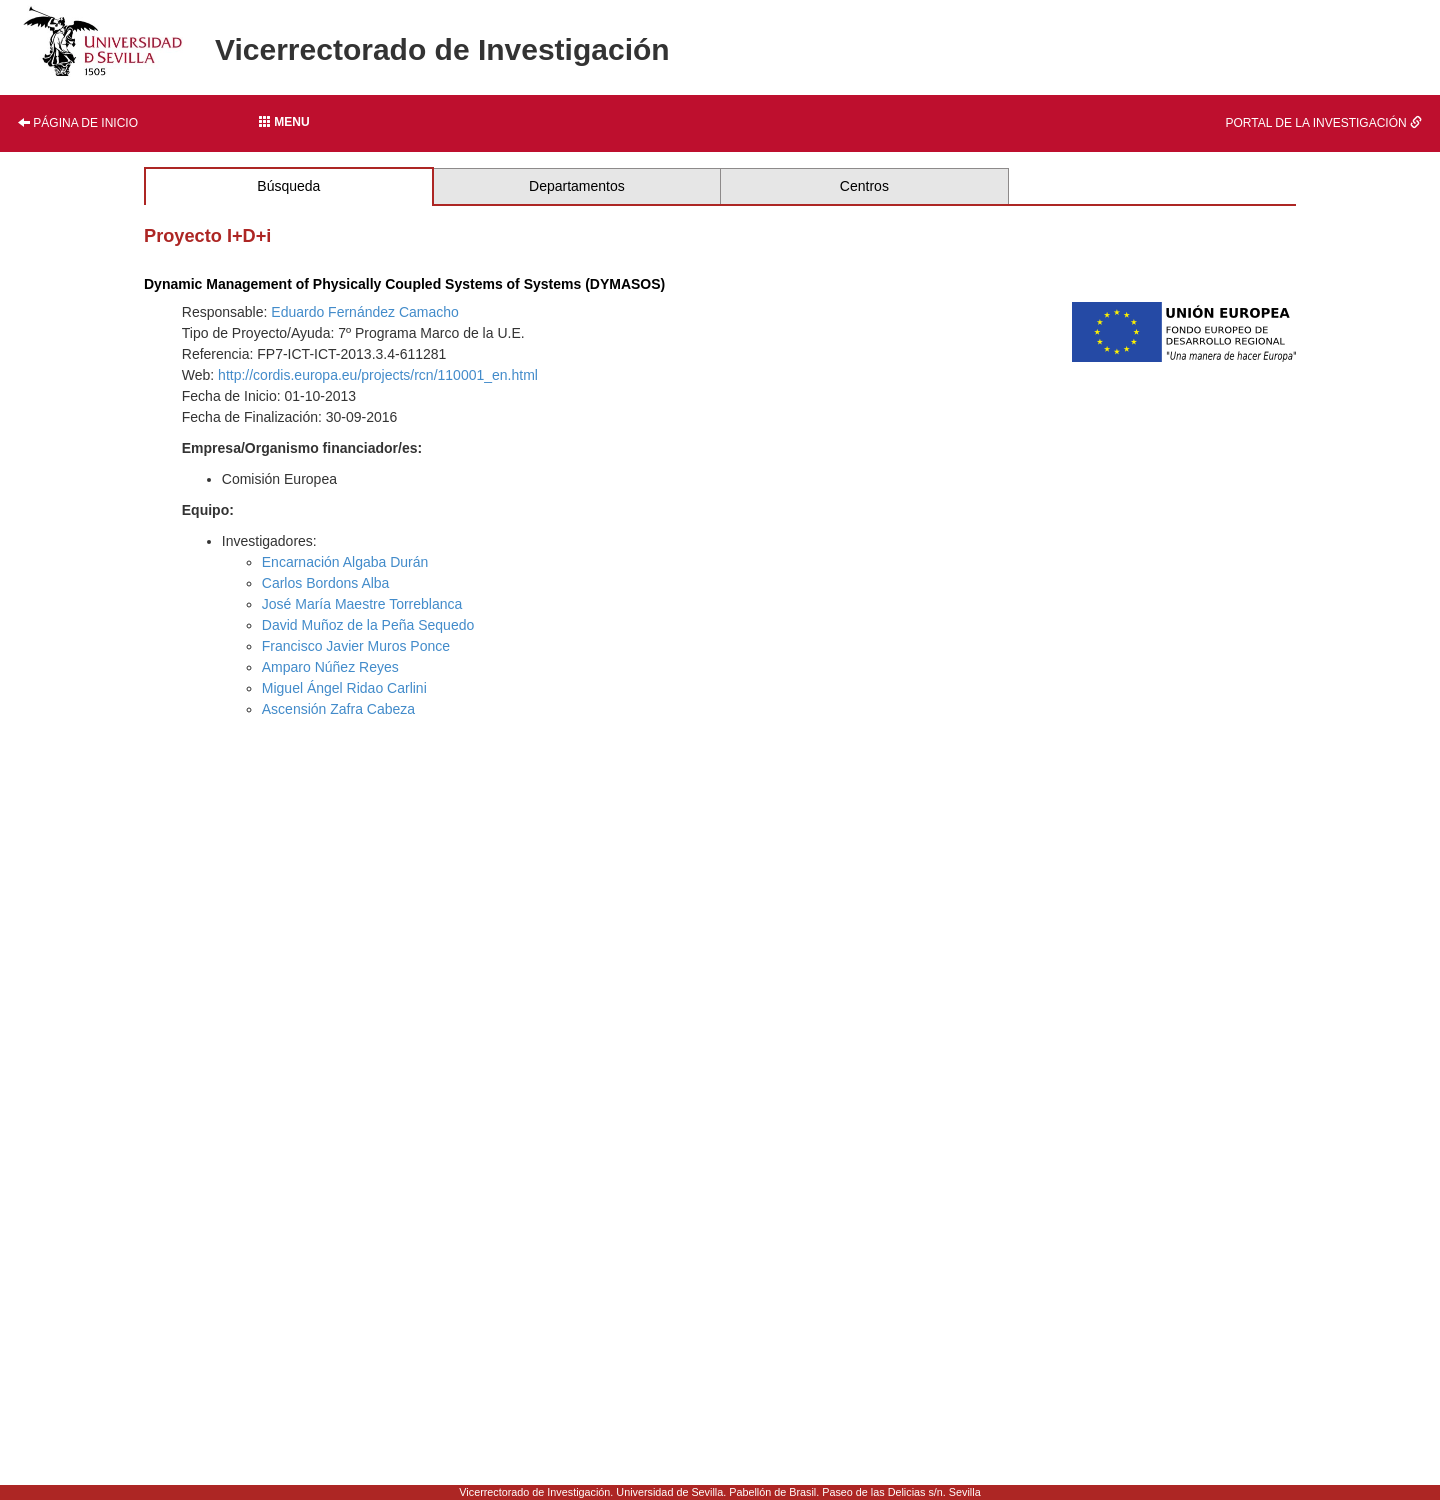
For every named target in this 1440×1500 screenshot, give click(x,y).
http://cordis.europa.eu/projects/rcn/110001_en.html (378, 375)
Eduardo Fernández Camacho (365, 312)
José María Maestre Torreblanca (362, 604)
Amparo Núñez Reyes (330, 667)
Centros (864, 186)
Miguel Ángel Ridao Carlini (344, 688)
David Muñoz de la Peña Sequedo (368, 625)
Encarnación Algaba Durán (345, 562)
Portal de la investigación (1324, 123)
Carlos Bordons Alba (326, 583)
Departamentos (577, 186)
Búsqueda (288, 186)
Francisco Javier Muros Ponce (356, 646)
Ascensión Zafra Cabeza (338, 709)
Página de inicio (78, 123)
